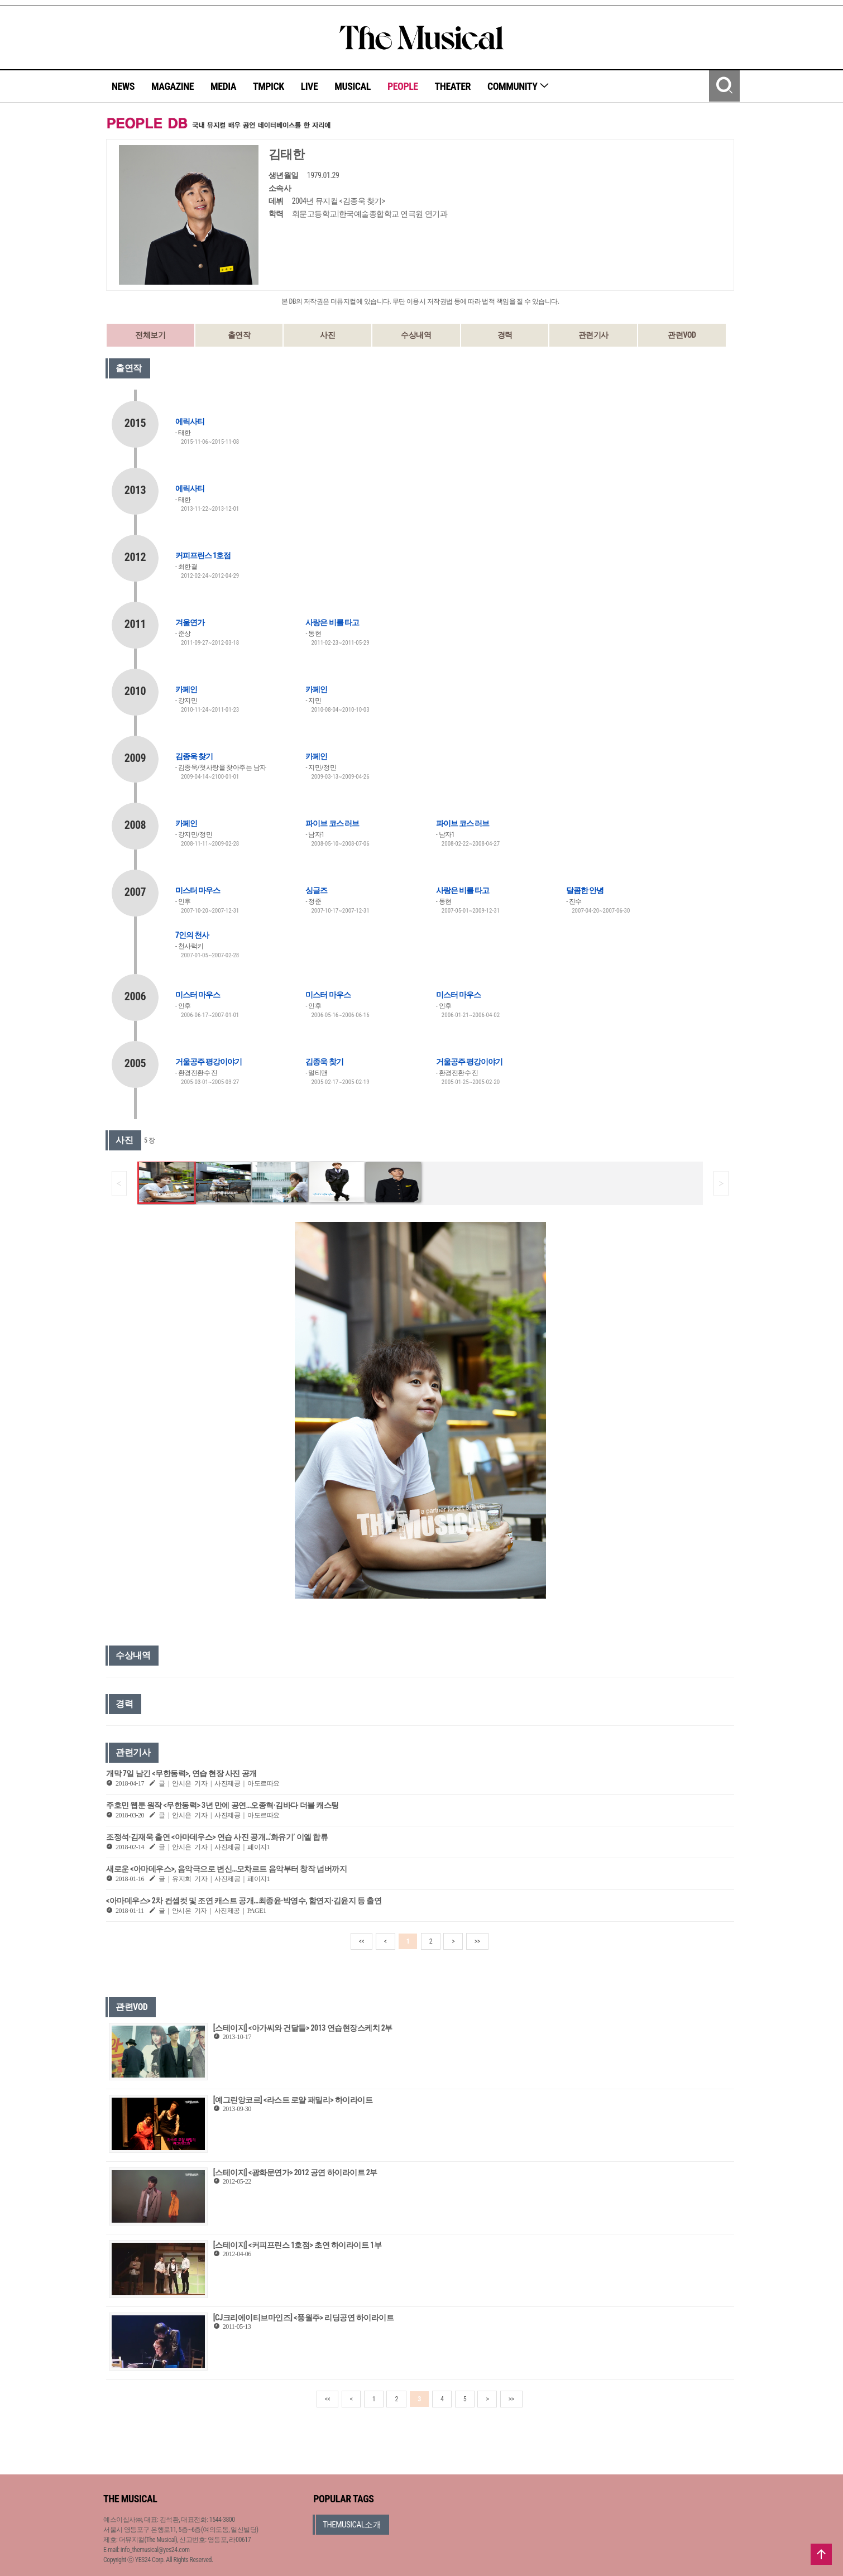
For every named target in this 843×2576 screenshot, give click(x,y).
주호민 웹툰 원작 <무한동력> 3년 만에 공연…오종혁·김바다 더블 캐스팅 (222, 1805)
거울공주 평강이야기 (208, 1061)
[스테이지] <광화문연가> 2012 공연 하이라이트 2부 (295, 2172)
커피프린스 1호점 (203, 555)
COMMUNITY (518, 86)
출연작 (239, 334)
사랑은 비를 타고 (331, 622)
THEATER (453, 86)
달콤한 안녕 (584, 890)
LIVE (309, 86)
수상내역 (416, 334)
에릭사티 (189, 421)
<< (362, 1941)
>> (477, 1941)
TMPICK (268, 86)
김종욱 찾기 (194, 756)
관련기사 (593, 334)
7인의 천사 (192, 934)
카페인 (186, 689)
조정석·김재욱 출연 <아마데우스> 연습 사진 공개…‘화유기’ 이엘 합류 (217, 1837)
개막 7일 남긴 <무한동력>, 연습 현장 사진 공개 (181, 1773)
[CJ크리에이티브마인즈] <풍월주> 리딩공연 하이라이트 (303, 2317)
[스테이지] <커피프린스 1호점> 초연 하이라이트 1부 (297, 2245)
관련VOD (682, 334)
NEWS (123, 86)
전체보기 (150, 334)
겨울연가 (189, 622)
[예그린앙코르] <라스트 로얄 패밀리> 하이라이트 (292, 2099)
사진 (327, 334)
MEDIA (223, 86)
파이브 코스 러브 (331, 823)
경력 (504, 334)
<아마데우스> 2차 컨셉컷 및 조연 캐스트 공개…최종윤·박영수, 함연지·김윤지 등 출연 (243, 1900)
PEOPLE (402, 86)
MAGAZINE (172, 86)
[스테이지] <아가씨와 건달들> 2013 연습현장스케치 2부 (302, 2027)
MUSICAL (352, 86)
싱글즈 (316, 890)
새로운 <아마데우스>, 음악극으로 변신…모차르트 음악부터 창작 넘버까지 (226, 1868)
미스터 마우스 (197, 890)
